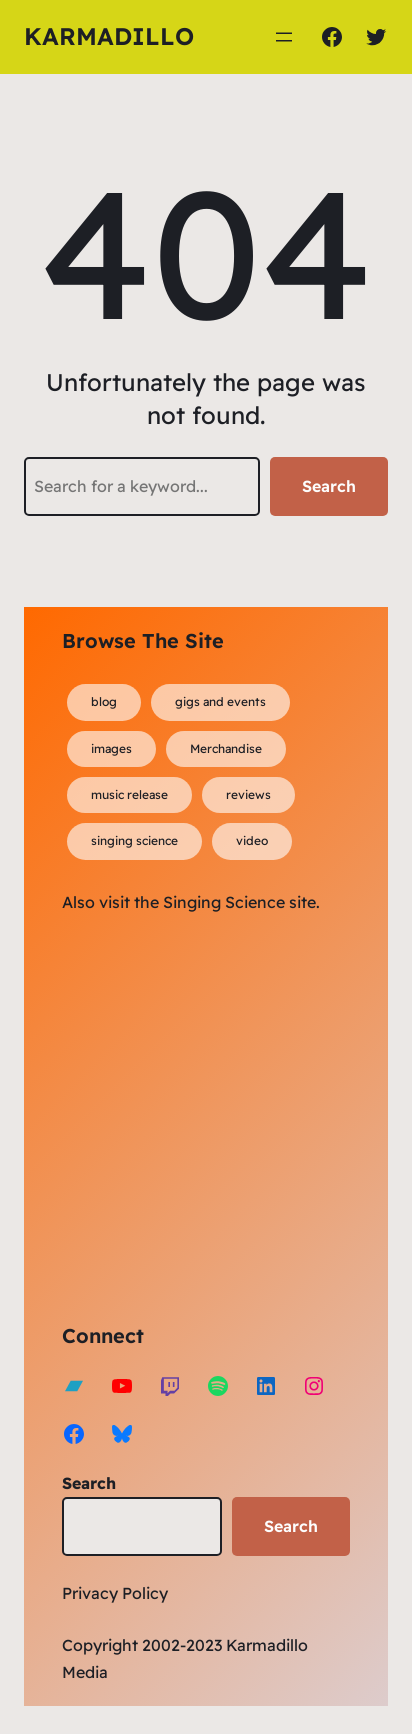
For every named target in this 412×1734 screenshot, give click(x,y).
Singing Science (224, 902)
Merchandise (226, 748)
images (111, 748)
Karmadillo (109, 36)
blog (104, 701)
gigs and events (220, 701)
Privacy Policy (115, 1593)
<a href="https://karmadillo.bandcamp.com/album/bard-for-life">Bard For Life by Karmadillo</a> (237, 1115)
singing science (134, 840)
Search (329, 486)
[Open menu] (284, 37)
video (252, 840)
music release (129, 794)
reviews (248, 794)
